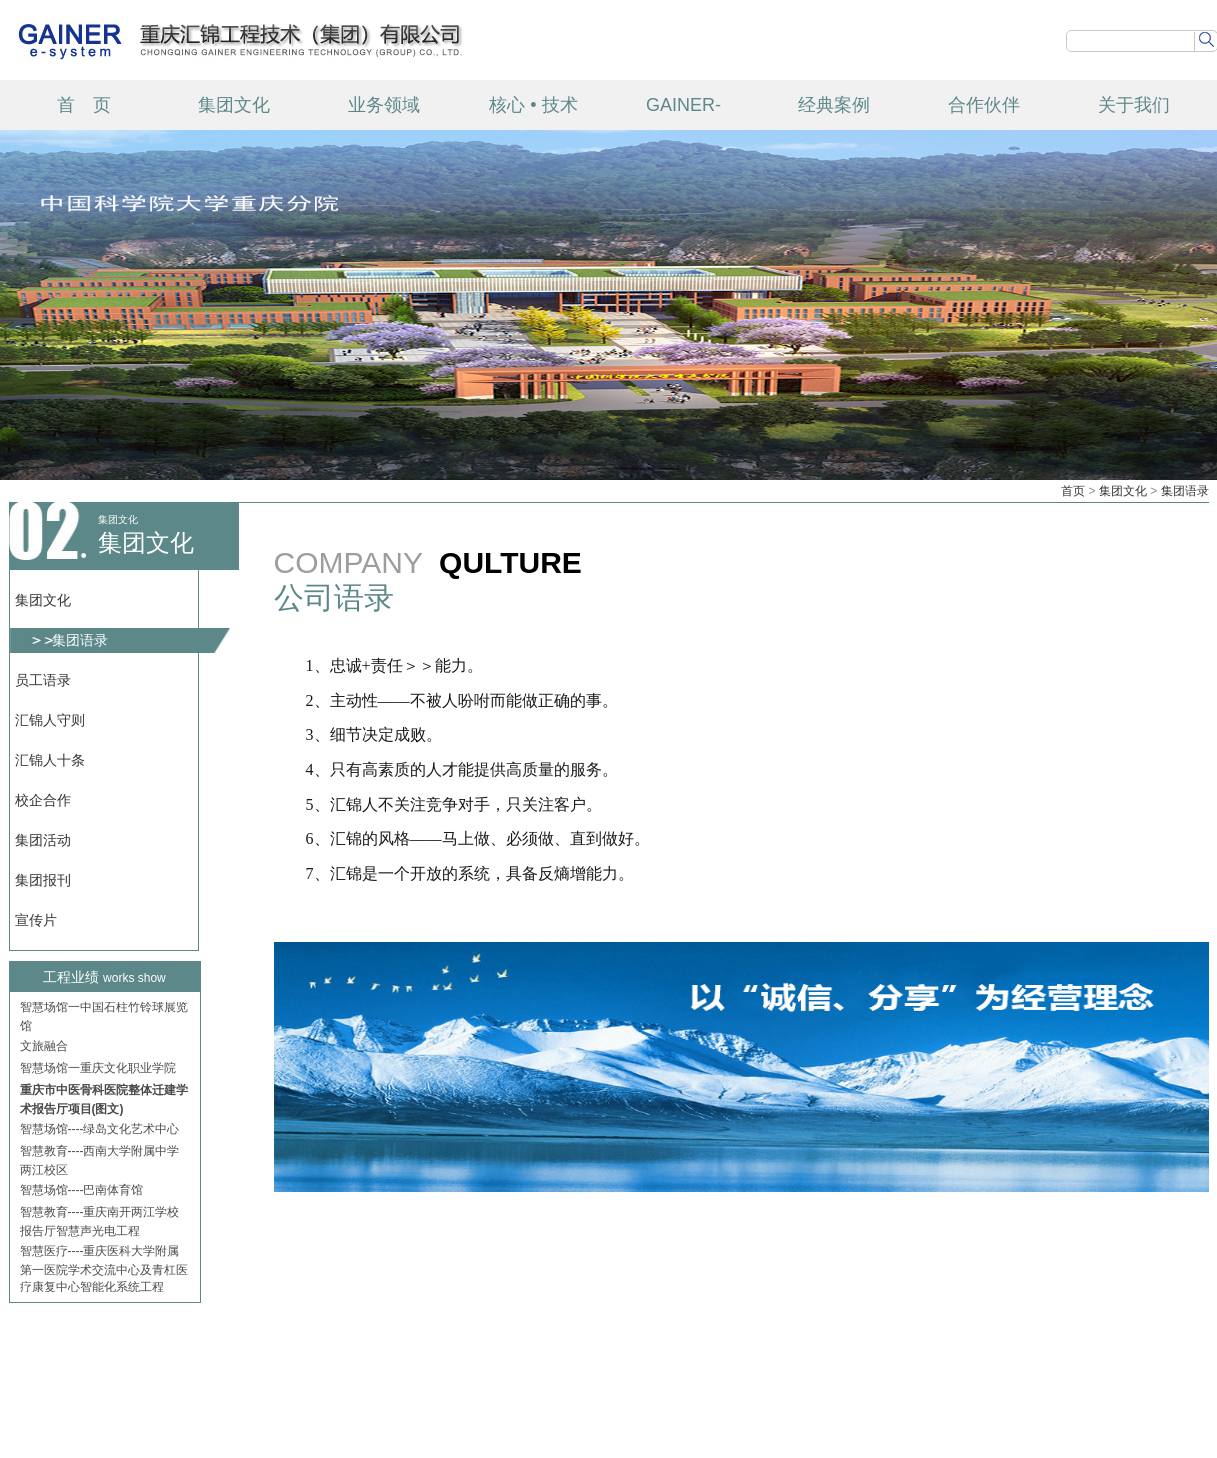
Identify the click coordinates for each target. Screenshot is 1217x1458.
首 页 (84, 105)
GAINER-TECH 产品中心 (684, 112)
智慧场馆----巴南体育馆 (82, 1193)
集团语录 (1185, 491)
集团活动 (43, 840)
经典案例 (834, 105)
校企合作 (43, 800)
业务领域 (384, 105)
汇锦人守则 (50, 720)
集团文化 (234, 105)
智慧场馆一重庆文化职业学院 (98, 1071)
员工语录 (43, 680)
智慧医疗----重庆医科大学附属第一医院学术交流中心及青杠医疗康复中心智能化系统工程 (104, 1272)
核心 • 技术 (533, 105)
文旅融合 (44, 1049)
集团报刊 (43, 880)
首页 (1073, 491)
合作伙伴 (984, 105)
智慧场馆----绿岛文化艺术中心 (100, 1132)
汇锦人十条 (50, 760)
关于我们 (1134, 105)
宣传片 (36, 920)
